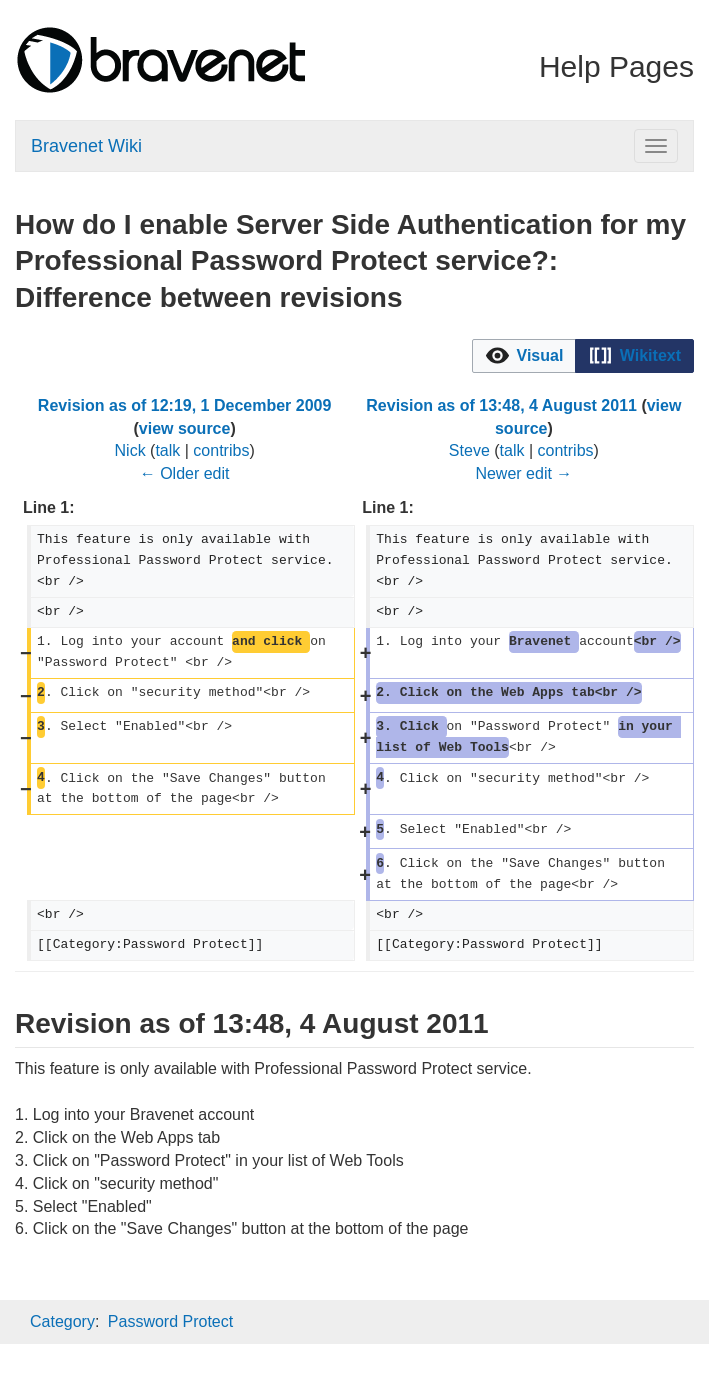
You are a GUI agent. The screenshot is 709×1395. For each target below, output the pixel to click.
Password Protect (170, 1321)
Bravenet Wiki (86, 146)
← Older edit (185, 473)
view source (185, 428)
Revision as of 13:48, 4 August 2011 (501, 405)
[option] (523, 356)
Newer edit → (523, 473)
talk (167, 450)
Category (62, 1321)
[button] (524, 356)
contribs (221, 450)
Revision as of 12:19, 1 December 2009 (185, 405)
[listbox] (583, 356)
